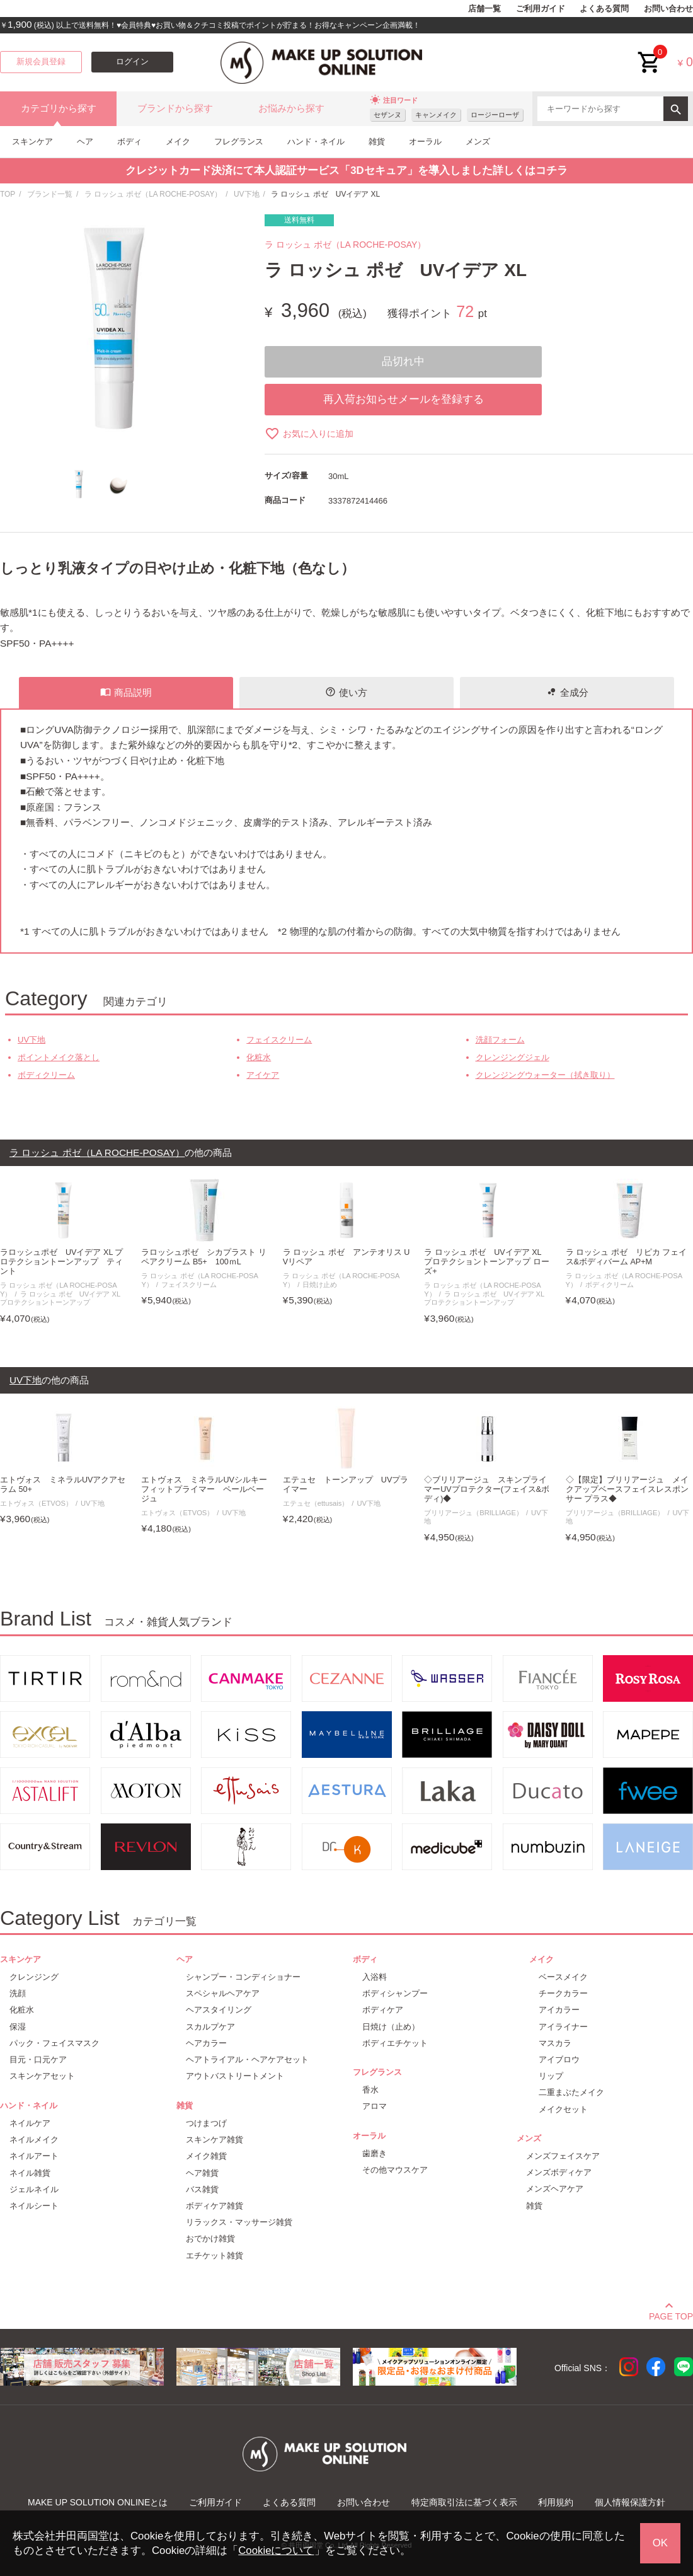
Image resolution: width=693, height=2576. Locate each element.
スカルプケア (210, 2026)
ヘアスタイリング (218, 2009)
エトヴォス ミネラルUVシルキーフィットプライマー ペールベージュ (204, 1489)
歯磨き (374, 2153)
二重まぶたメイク (571, 2092)
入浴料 (374, 1977)
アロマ (374, 2106)
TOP (7, 194)
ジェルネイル (34, 2189)
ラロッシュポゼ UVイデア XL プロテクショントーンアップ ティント (61, 1262)
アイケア (262, 1075)
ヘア (85, 141)
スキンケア (32, 141)
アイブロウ (559, 2059)
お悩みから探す (291, 108)
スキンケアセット (42, 2076)
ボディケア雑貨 (214, 2205)
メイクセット (563, 2109)
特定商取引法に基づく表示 (464, 2502)
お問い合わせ (668, 8)
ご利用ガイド (540, 8)
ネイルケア (29, 2123)
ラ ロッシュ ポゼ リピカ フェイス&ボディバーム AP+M (626, 1257)
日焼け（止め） (391, 2026)
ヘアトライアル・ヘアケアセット (247, 2059)
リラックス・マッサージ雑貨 (239, 2222)
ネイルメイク (34, 2139)
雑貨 (377, 141)
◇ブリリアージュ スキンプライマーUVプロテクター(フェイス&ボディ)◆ (486, 1489)
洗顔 (17, 1993)
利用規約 (555, 2502)
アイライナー (563, 2026)
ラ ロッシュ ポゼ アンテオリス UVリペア (346, 1257)
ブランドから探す (175, 108)
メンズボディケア (559, 2172)
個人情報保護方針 (630, 2502)
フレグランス (238, 141)
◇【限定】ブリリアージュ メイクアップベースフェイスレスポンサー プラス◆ (627, 1489)
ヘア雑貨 (202, 2173)
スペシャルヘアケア (223, 1993)
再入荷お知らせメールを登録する (403, 399)
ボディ (129, 141)
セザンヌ (387, 114)
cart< (649, 53)
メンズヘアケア (554, 2188)
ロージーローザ (495, 114)
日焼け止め (319, 1284)
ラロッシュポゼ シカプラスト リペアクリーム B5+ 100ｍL (203, 1257)
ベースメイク (563, 1977)
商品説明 (126, 692)
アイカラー (559, 2009)
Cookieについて (276, 2550)
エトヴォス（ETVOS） (36, 1503)
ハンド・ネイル (316, 141)
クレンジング (34, 1977)
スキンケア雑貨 (214, 2139)
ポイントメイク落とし (59, 1057)
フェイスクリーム (279, 1039)
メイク (178, 141)
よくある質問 (604, 8)
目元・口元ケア (38, 2059)
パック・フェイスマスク (54, 2043)
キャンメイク (436, 114)
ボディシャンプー (395, 1993)
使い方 (346, 692)
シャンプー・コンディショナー (243, 1977)
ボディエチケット (395, 2043)
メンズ (478, 141)
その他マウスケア (395, 2170)
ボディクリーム (46, 1075)
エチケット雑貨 (214, 2255)
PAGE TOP (671, 2314)
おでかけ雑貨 (210, 2238)
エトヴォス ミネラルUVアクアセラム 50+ (63, 1485)
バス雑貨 (202, 2189)
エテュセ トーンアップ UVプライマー (346, 1485)
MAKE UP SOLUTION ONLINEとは (98, 2502)
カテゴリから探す (58, 108)
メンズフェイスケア (563, 2156)
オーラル (425, 141)
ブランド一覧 (49, 194)
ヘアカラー (206, 2043)
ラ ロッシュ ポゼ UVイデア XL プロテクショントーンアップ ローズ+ (486, 1262)
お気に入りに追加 (309, 434)
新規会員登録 (41, 61)
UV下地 (247, 194)
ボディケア (382, 2009)
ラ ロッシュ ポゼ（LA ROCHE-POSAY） (153, 194)
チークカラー (563, 1993)
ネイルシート (34, 2205)
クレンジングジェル (512, 1057)
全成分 (567, 692)
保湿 (17, 2026)
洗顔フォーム (500, 1039)
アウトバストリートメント (235, 2076)
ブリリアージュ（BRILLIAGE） (473, 1512)
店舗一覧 (484, 8)
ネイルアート (34, 2156)
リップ (551, 2076)
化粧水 (258, 1057)
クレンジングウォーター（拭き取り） (545, 1075)
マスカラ (555, 2043)
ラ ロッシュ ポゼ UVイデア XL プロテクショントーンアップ (60, 1298)
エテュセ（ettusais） (316, 1503)
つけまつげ (206, 2123)
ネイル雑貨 (29, 2173)
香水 (370, 2089)
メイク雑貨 (206, 2156)
